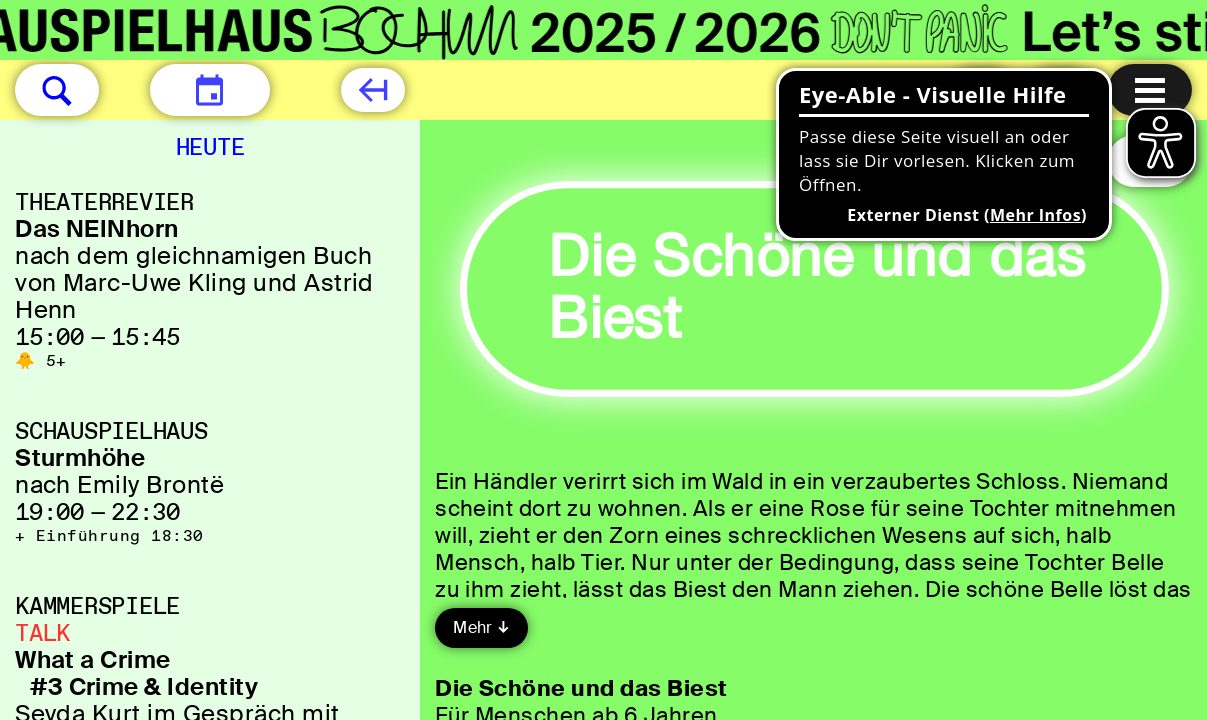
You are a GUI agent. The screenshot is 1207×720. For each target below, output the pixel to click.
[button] (57, 90)
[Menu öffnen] (1150, 90)
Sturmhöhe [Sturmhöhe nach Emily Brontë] (80, 457)
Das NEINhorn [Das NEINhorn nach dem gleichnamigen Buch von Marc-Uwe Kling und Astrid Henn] (97, 228)
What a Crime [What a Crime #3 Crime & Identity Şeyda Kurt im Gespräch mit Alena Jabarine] (93, 659)
